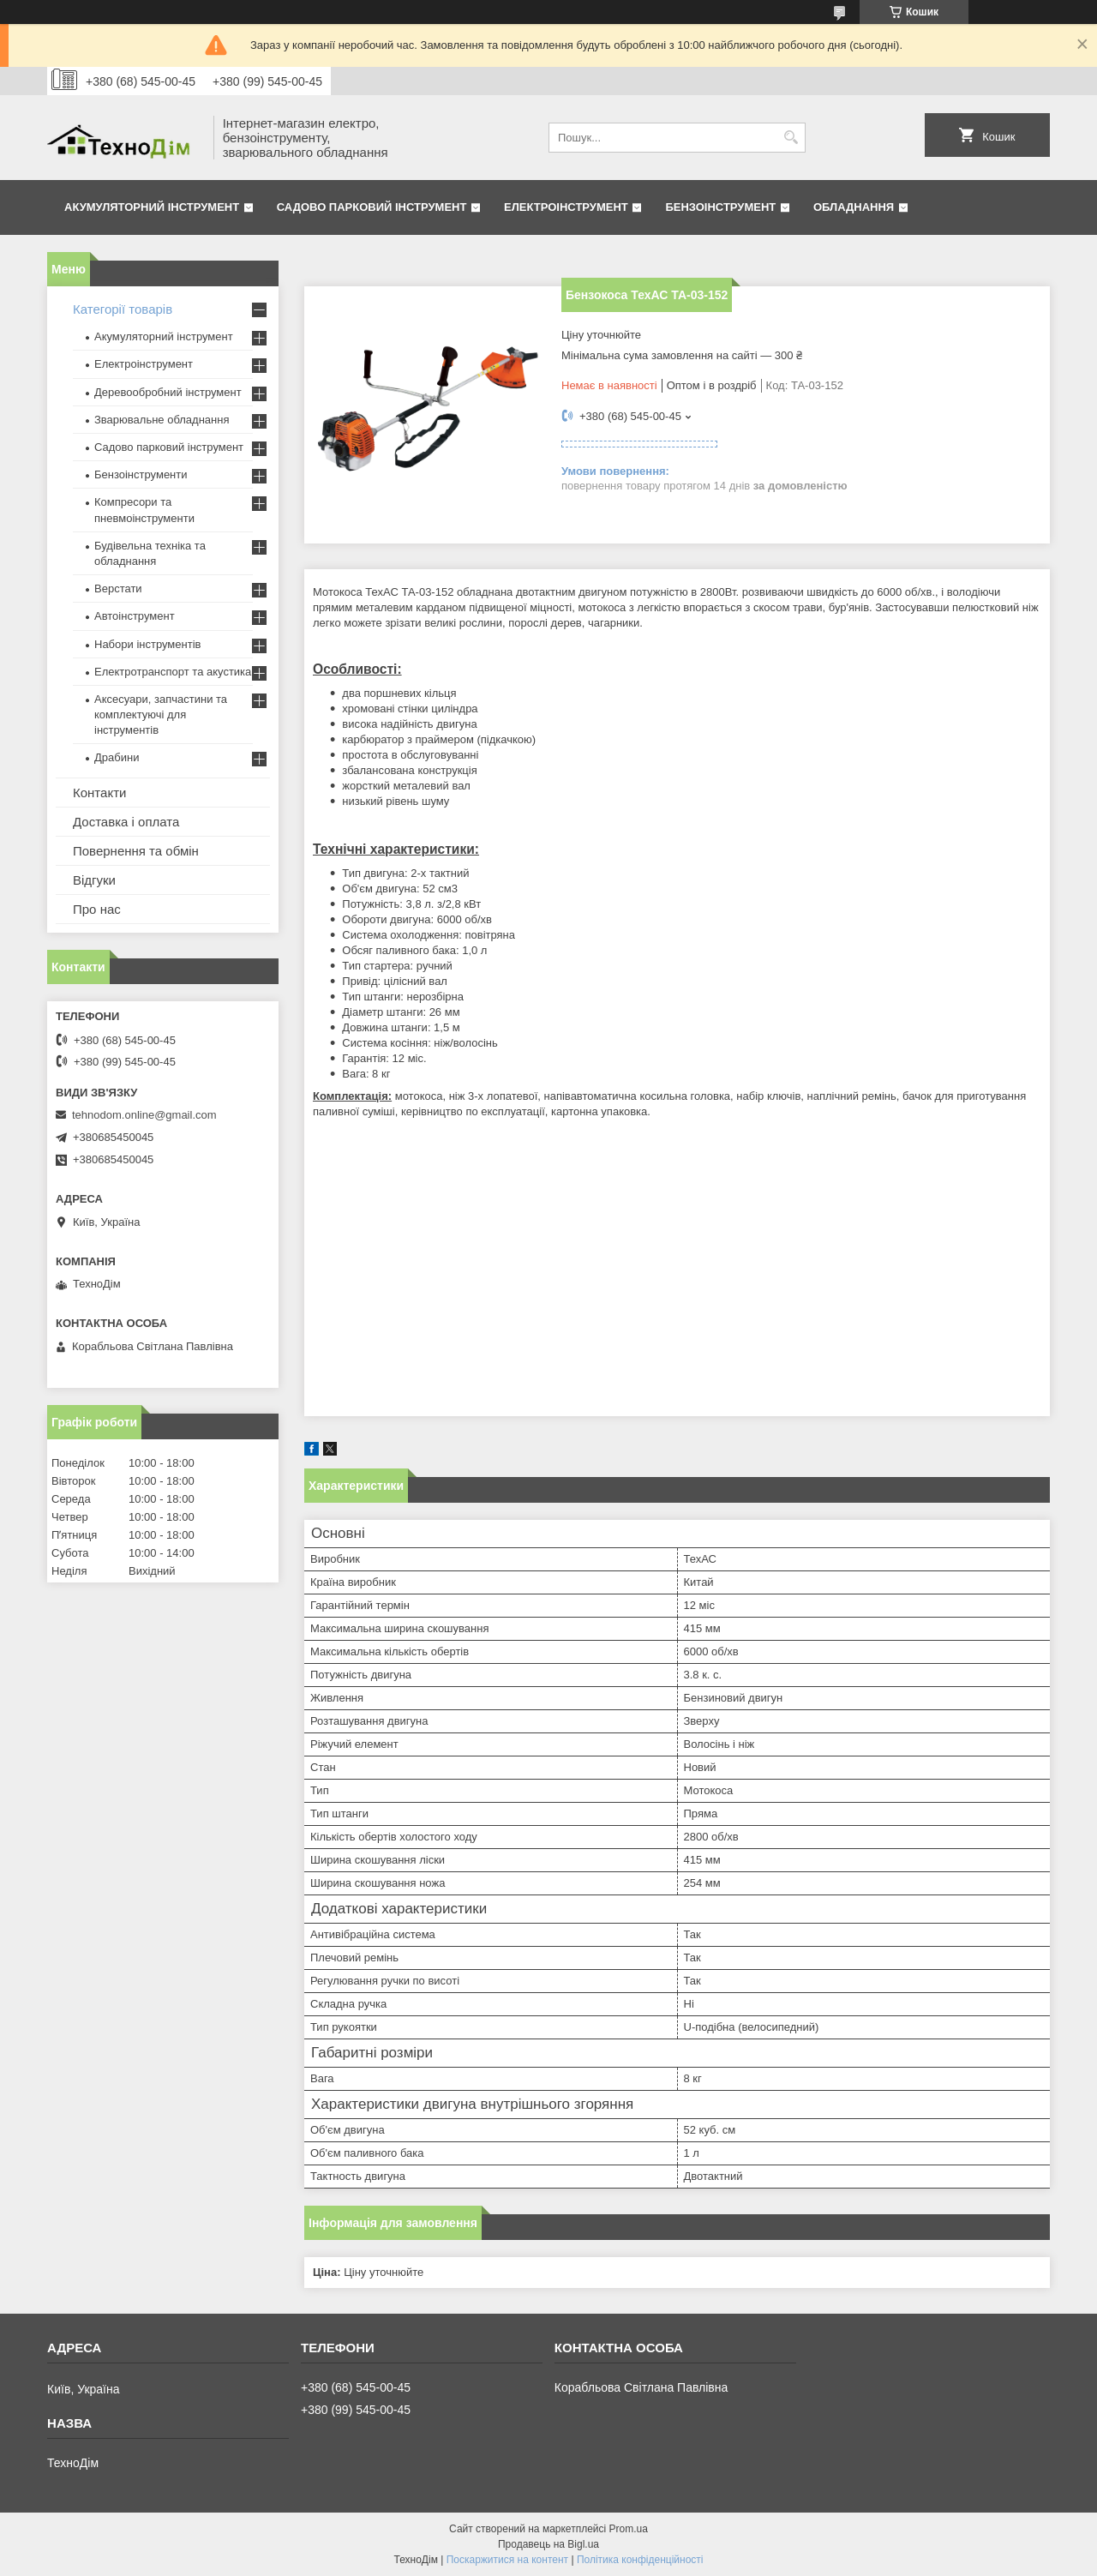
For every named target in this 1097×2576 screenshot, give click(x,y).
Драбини (116, 757)
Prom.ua (628, 2529)
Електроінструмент (566, 207)
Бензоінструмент (720, 207)
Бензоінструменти (141, 474)
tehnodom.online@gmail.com (144, 1114)
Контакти (99, 792)
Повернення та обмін (136, 851)
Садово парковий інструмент (372, 207)
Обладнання (853, 207)
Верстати (118, 588)
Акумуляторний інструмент (151, 207)
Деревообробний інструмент (168, 392)
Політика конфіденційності (640, 2560)
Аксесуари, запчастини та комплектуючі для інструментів (160, 714)
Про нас (97, 909)
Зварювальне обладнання (162, 419)
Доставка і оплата (126, 821)
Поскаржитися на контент (507, 2560)
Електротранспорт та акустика (172, 671)
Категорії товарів (122, 309)
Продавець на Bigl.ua (548, 2544)
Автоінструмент (134, 615)
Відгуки (94, 880)
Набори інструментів (147, 644)
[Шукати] (791, 138)
